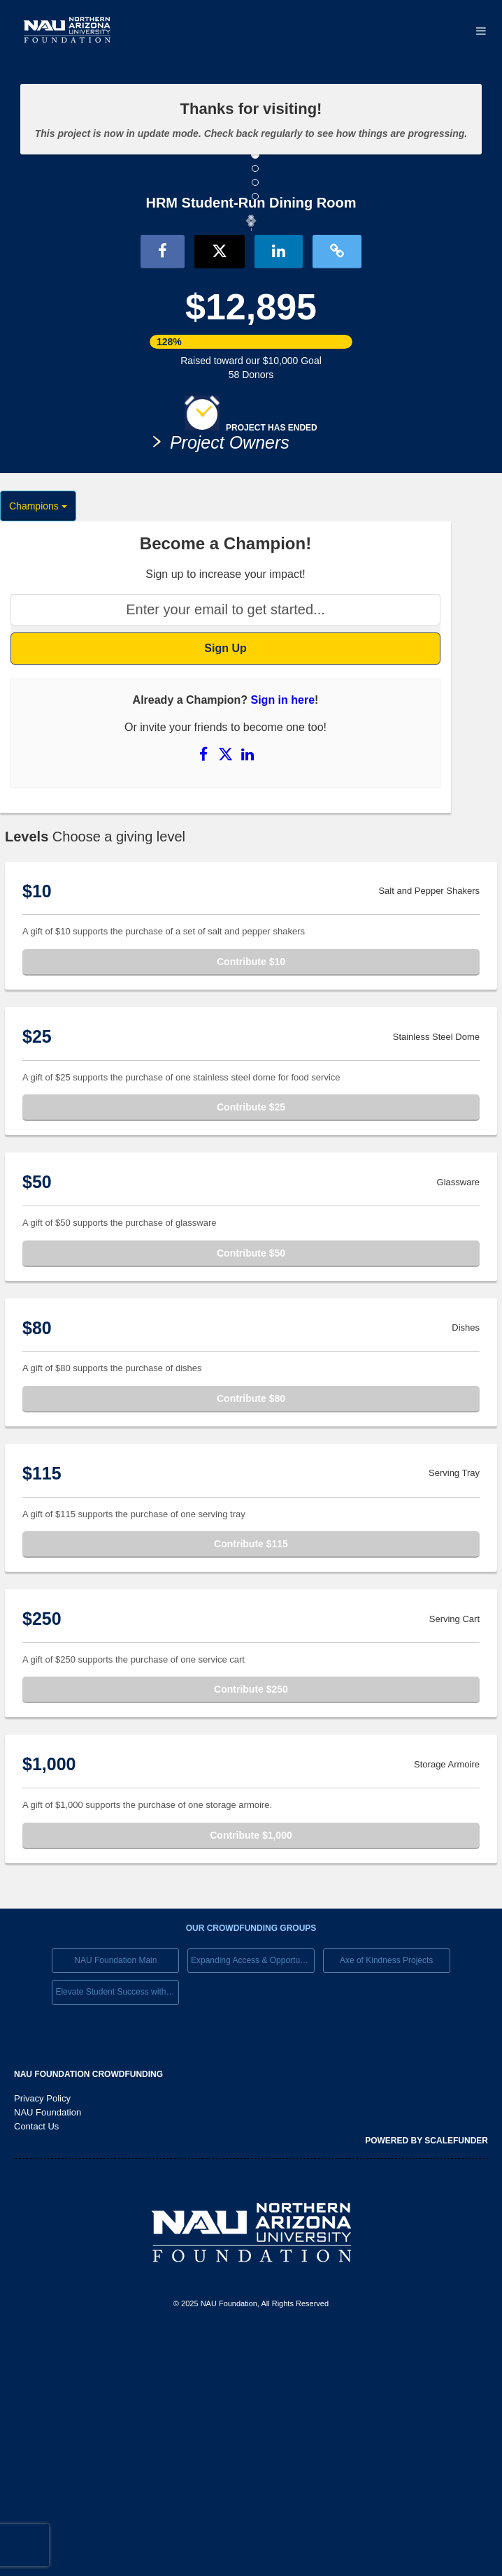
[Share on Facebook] (205, 993)
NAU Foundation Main (115, 2199)
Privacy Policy (42, 2337)
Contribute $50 (251, 1492)
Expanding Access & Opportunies (253, 2199)
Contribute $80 (251, 1637)
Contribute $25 (251, 1346)
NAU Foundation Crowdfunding (88, 2313)
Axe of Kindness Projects (386, 2199)
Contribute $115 (251, 1783)
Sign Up (225, 887)
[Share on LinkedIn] (247, 993)
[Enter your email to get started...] (225, 849)
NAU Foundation (47, 2351)
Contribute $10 (251, 1200)
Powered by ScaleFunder (426, 2380)
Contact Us (36, 2365)
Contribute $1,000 (251, 2074)
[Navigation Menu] (480, 31)
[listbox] (251, 341)
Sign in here (283, 940)
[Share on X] (227, 993)
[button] (71, 339)
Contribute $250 (251, 1928)
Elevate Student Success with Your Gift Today (117, 2231)
